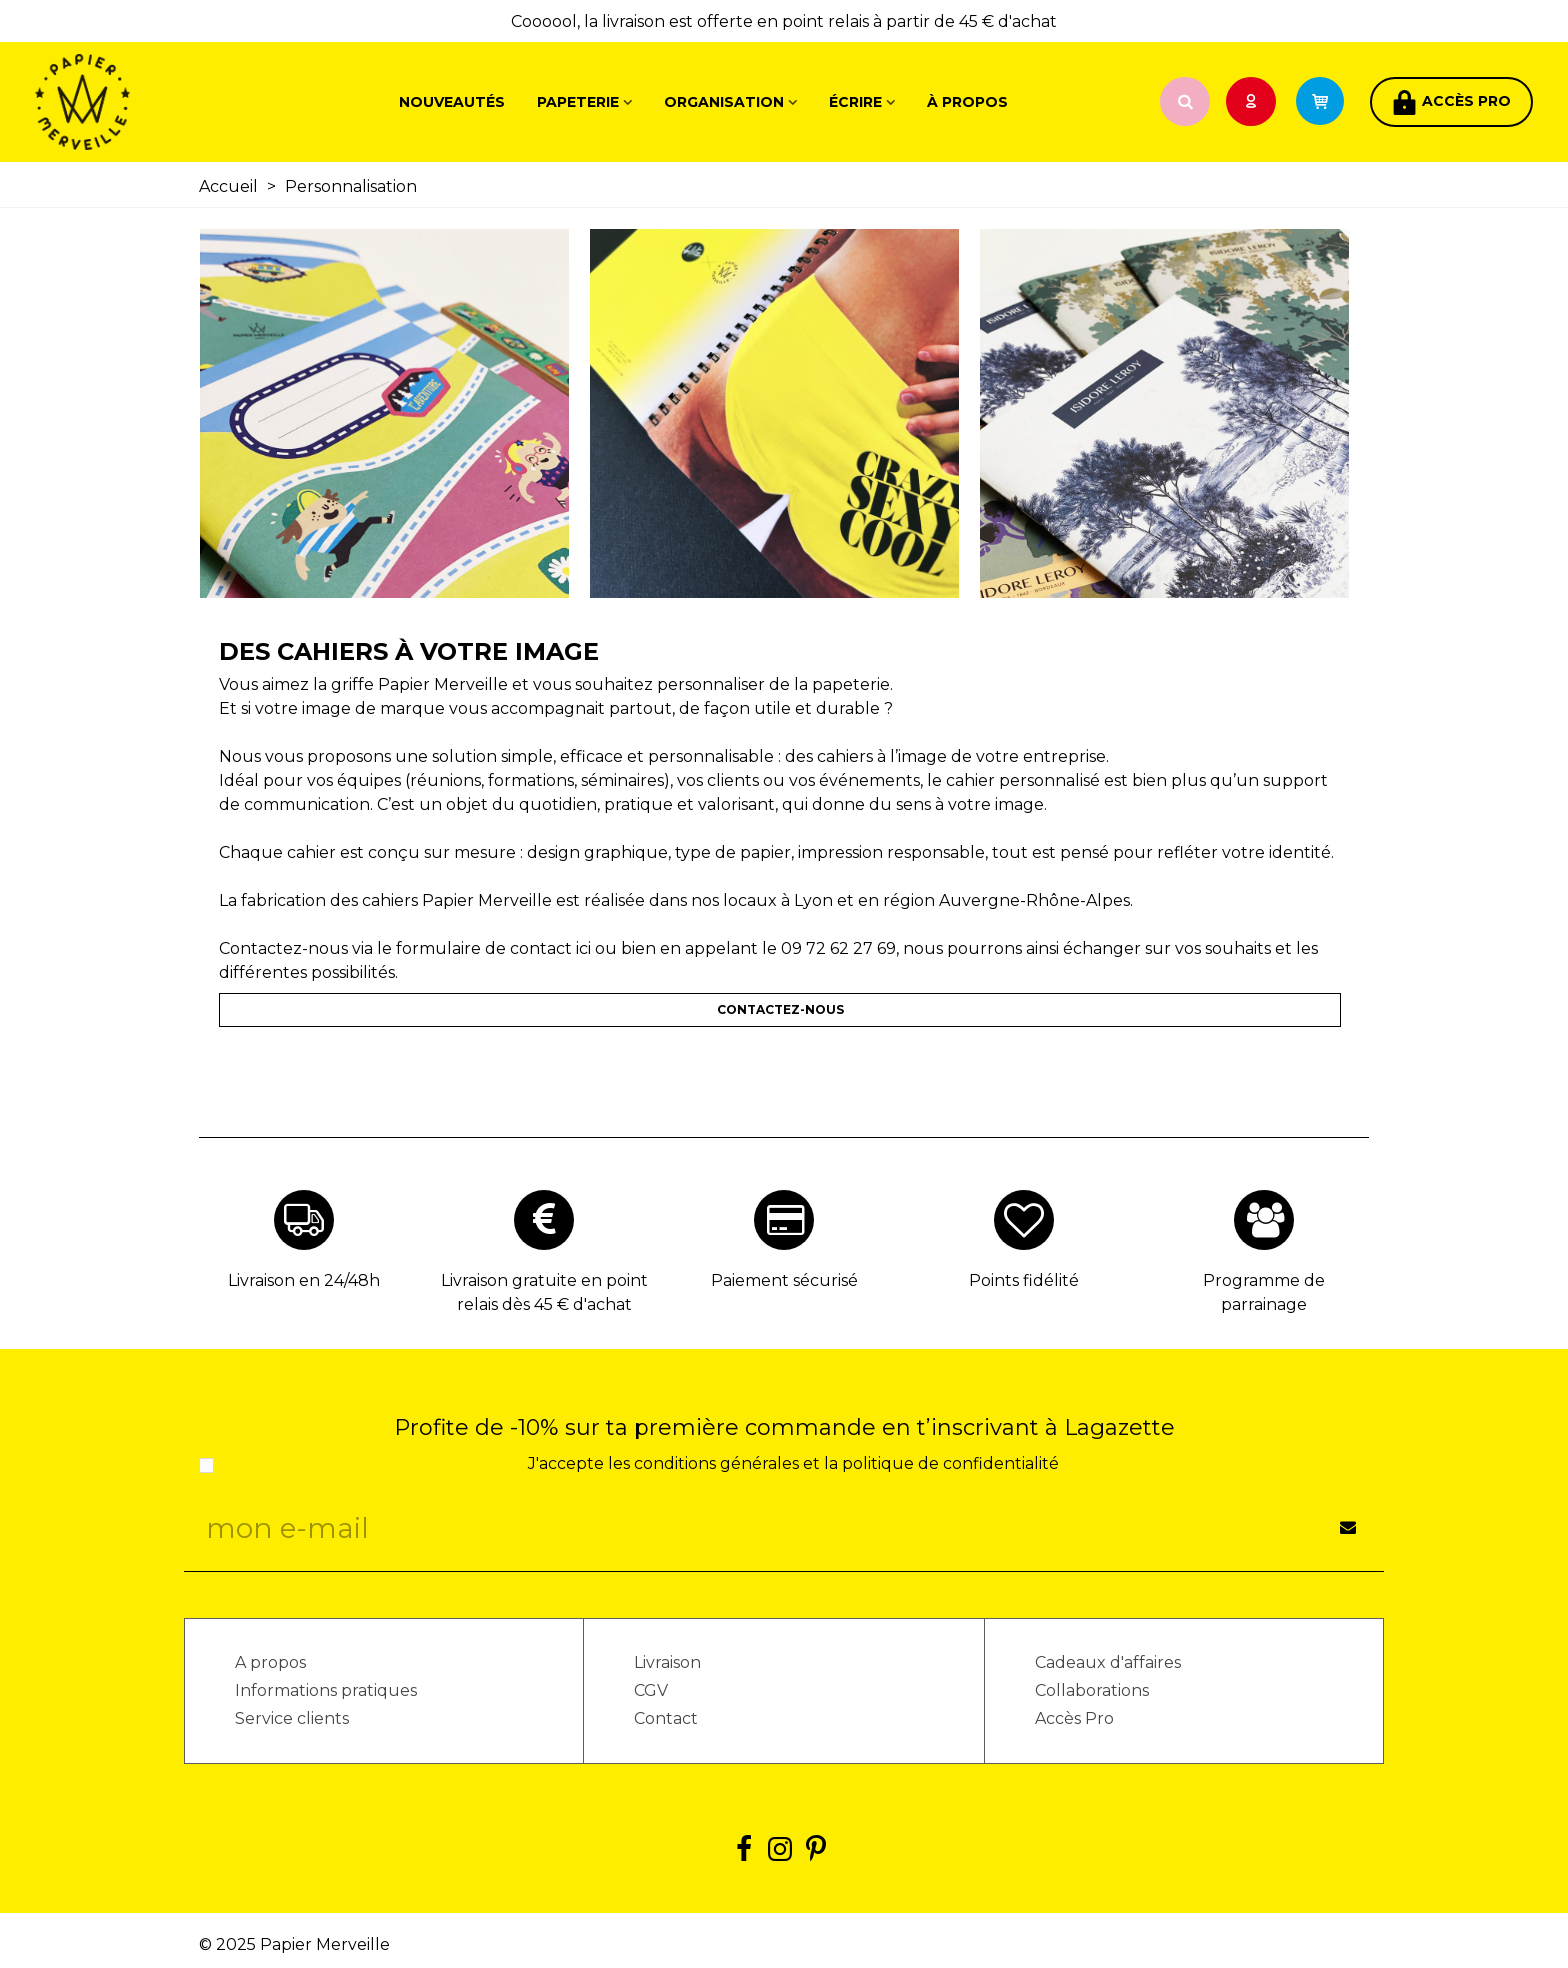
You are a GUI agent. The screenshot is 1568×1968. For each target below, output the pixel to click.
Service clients (292, 1718)
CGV (651, 1690)
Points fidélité (1024, 1280)
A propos (270, 1662)
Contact (666, 1718)
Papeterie (578, 102)
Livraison (667, 1662)
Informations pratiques (326, 1690)
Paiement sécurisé (784, 1280)
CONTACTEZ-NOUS (780, 1009)
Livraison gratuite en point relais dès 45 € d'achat (544, 1292)
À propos (967, 102)
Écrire (855, 102)
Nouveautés (452, 102)
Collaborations (1092, 1690)
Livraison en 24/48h (304, 1280)
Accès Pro (1074, 1718)
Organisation (724, 102)
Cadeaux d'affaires (1108, 1662)
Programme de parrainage (1264, 1292)
